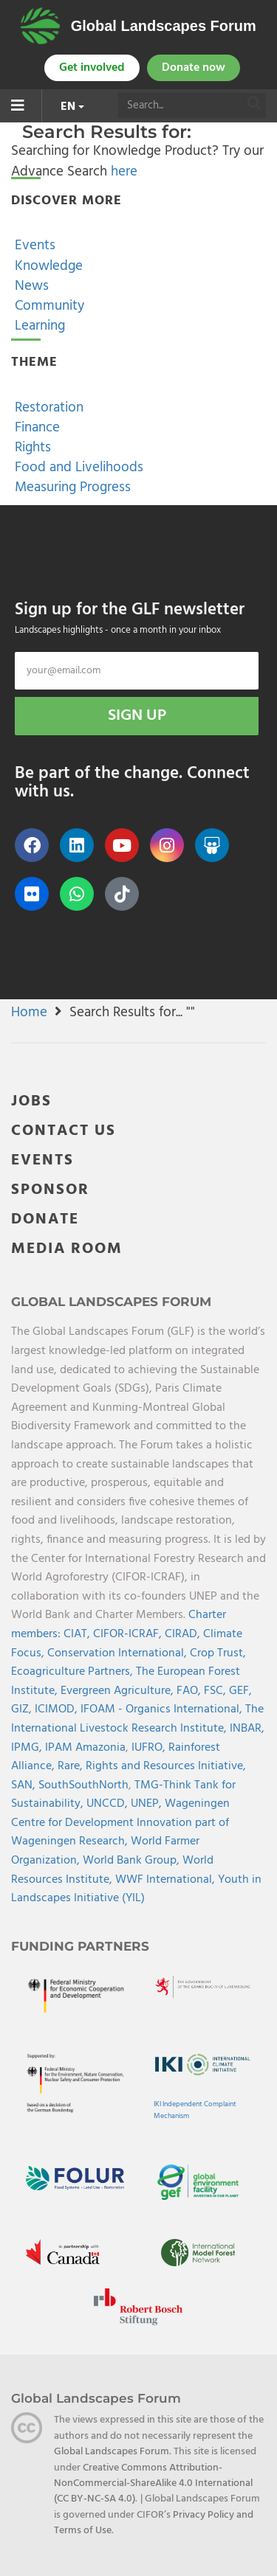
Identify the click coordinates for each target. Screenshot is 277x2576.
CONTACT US (63, 1131)
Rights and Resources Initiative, (166, 1766)
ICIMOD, (58, 1709)
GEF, (240, 1691)
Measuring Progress (71, 487)
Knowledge (47, 266)
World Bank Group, (132, 1860)
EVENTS (42, 1160)
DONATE (45, 1219)
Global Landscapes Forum (163, 26)
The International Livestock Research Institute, (137, 1719)
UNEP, (148, 1803)
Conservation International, (118, 1653)
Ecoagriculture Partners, (73, 1671)
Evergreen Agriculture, (119, 1691)
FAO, (190, 1691)
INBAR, (247, 1728)
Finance (35, 428)
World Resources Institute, (112, 1870)
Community (47, 306)
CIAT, (78, 1634)
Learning (38, 326)
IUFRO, (149, 1747)
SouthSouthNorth (83, 1785)
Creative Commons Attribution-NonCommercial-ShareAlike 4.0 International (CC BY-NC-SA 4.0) (153, 2483)
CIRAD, (184, 1634)
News (30, 286)
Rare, (72, 1766)
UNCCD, (108, 1803)
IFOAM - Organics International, (163, 1709)
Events (33, 246)
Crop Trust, (218, 1653)
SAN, (24, 1785)
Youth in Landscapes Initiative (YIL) (136, 1889)
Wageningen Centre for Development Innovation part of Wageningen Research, (120, 1822)
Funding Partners (80, 1946)
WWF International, (166, 1879)
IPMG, (28, 1747)
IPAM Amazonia (85, 1747)
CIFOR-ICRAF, (129, 1634)
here (124, 172)
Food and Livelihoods (77, 467)
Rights (31, 448)
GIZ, (23, 1709)
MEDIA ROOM (67, 1249)
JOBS (31, 1101)
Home (29, 1012)
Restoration (47, 408)
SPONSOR (50, 1190)
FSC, (216, 1691)
